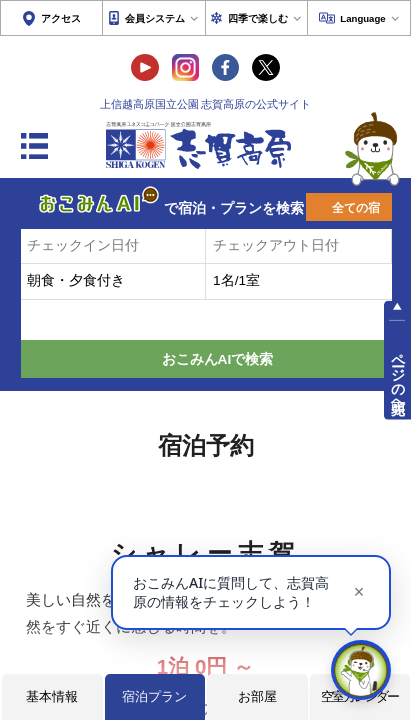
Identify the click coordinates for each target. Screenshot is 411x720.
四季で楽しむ (258, 18)
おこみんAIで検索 (218, 359)
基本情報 (52, 696)
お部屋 (257, 696)
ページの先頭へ (397, 374)
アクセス (61, 18)
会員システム (155, 18)
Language (362, 18)
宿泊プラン (154, 696)
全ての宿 (356, 208)
